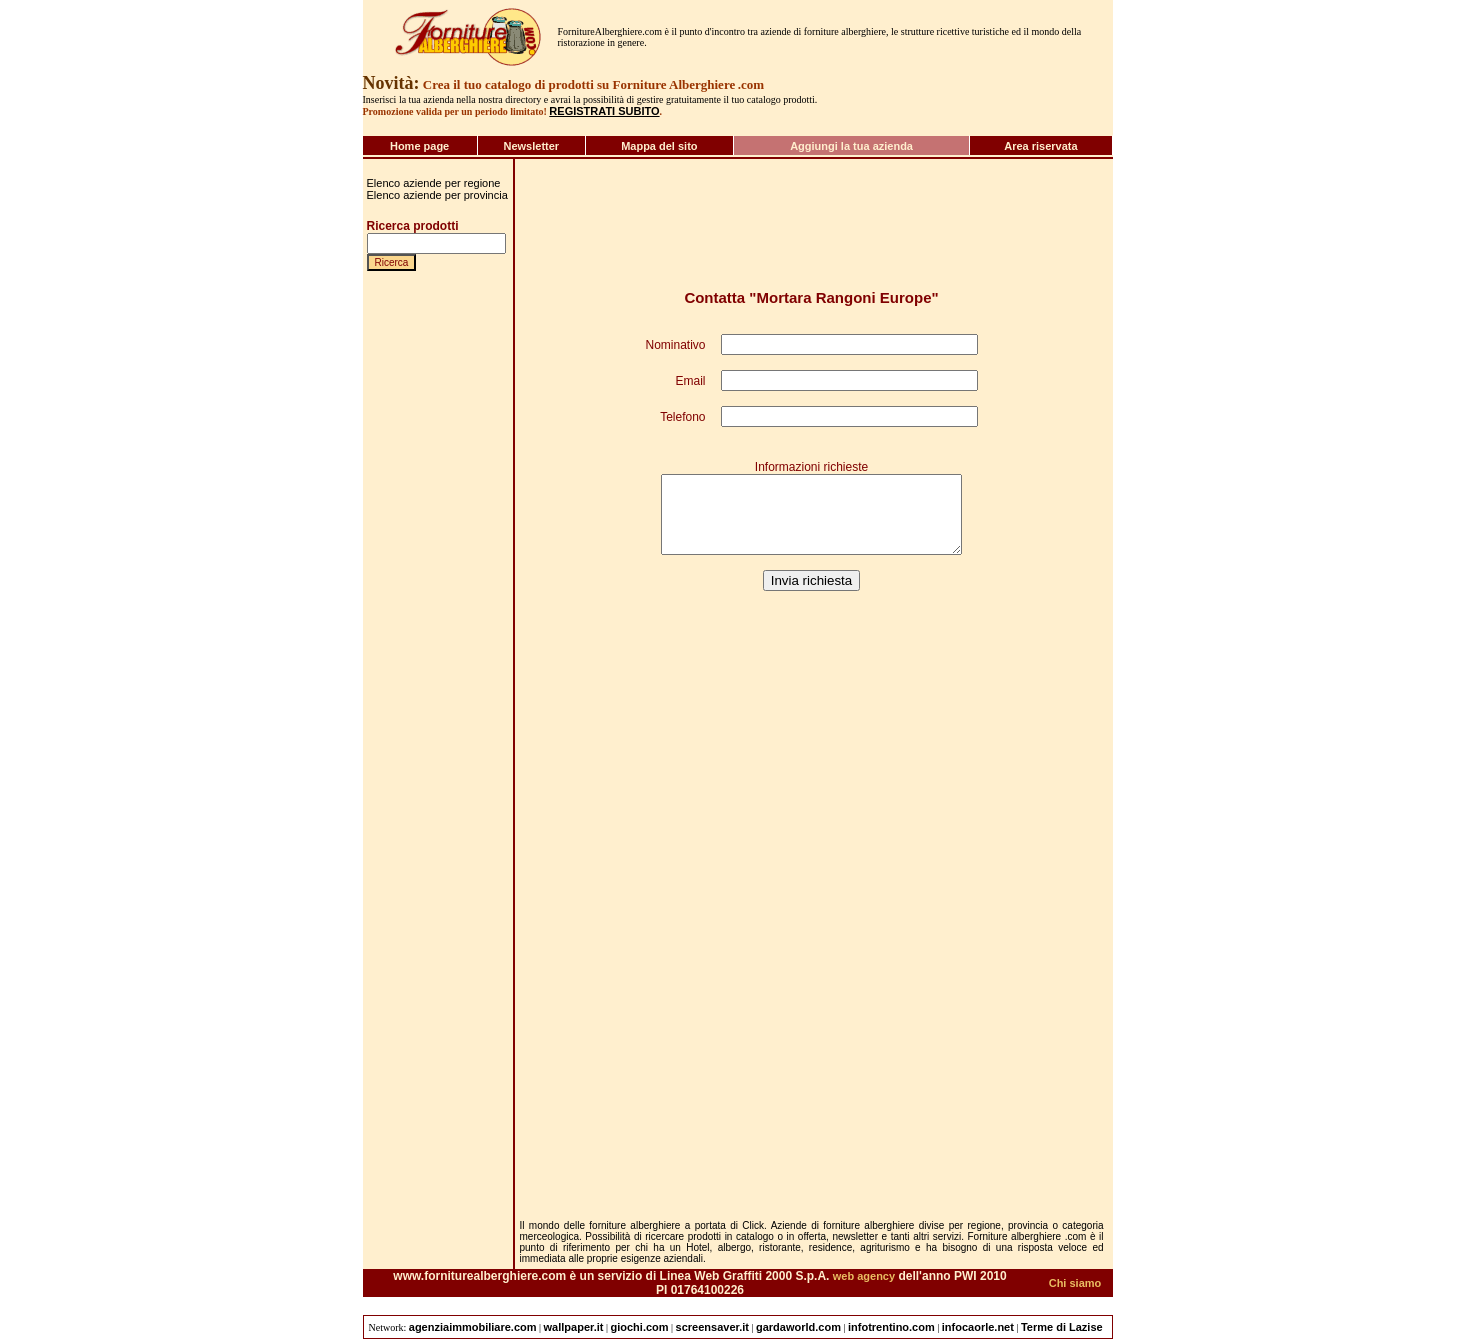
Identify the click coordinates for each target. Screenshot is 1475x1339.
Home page (419, 146)
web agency (864, 1276)
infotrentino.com (891, 1327)
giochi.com (640, 1327)
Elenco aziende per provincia (437, 195)
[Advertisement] (427, 1061)
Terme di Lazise (1062, 1327)
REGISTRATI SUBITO (604, 111)
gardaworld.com (798, 1327)
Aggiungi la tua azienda (851, 146)
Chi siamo (1075, 1283)
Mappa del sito (659, 146)
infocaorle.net (978, 1327)
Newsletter (531, 146)
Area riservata (1040, 146)
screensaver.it (712, 1327)
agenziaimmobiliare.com (473, 1327)
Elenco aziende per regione (434, 183)
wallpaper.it (574, 1327)
